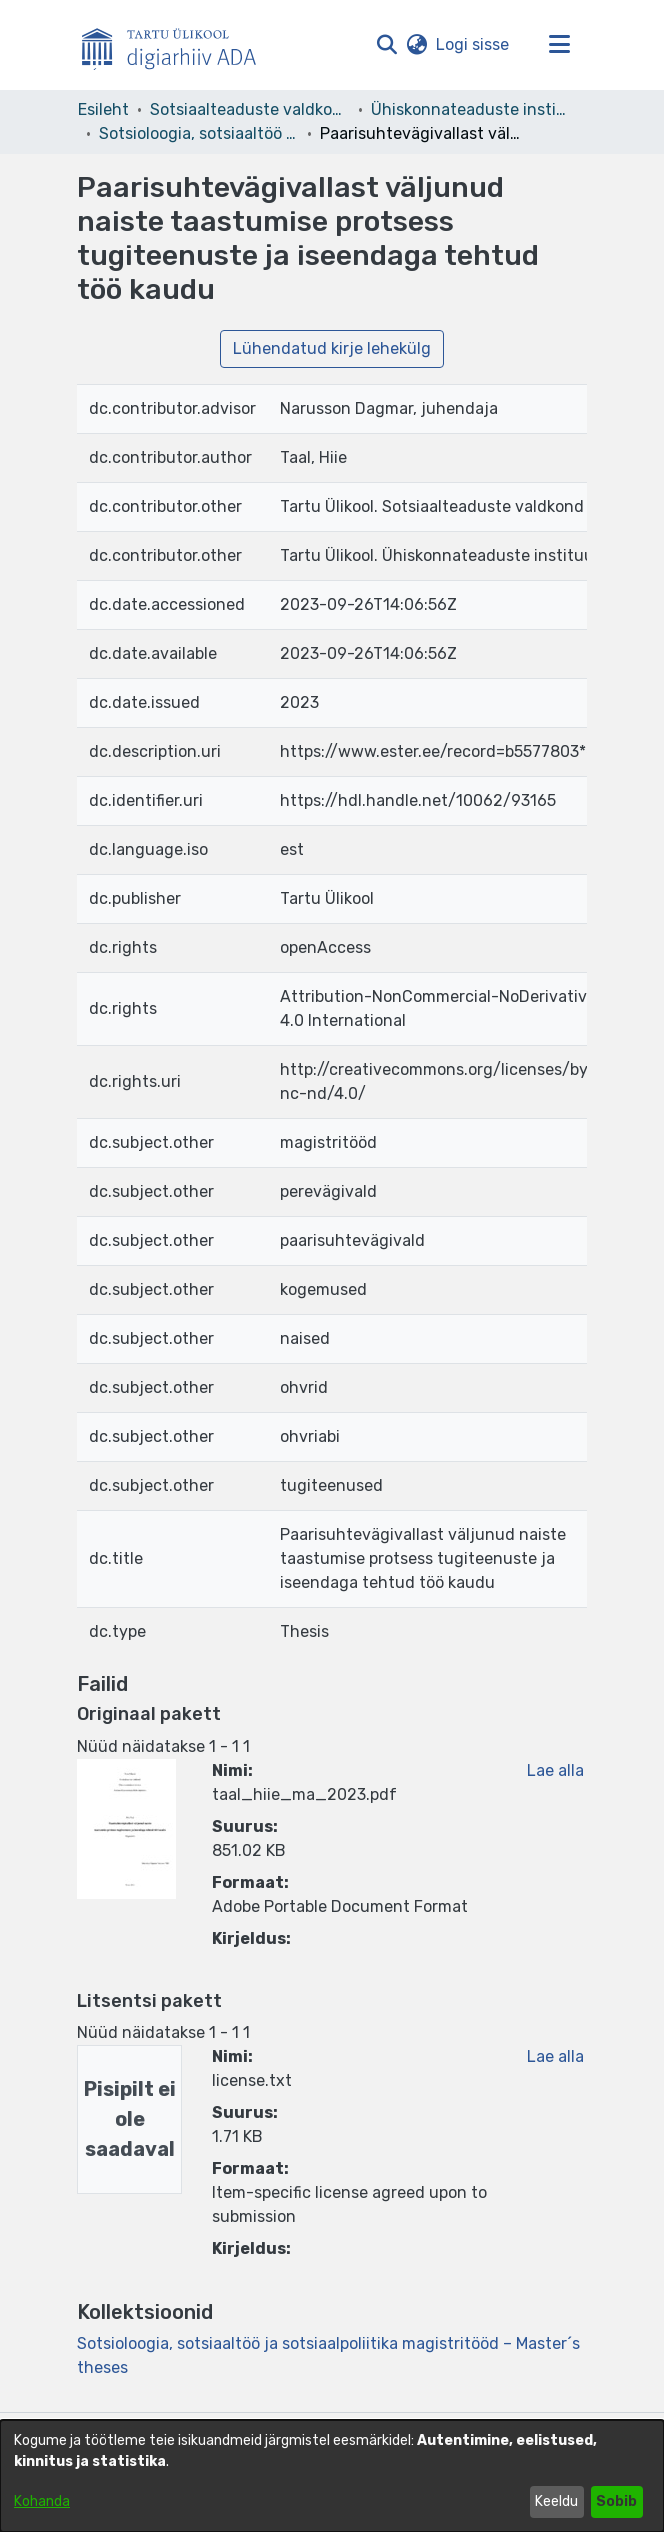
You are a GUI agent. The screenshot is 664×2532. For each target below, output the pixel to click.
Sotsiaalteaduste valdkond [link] (250, 109)
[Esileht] (177, 45)
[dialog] (332, 2476)
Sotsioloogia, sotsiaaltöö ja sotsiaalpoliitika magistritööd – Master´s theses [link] (199, 133)
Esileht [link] (103, 109)
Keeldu (556, 2501)
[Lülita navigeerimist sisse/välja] (559, 45)
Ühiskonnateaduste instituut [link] (471, 109)
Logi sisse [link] (473, 44)
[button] (386, 45)
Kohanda (42, 2501)
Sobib (616, 2501)
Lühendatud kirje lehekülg (332, 348)
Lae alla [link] (555, 1770)
